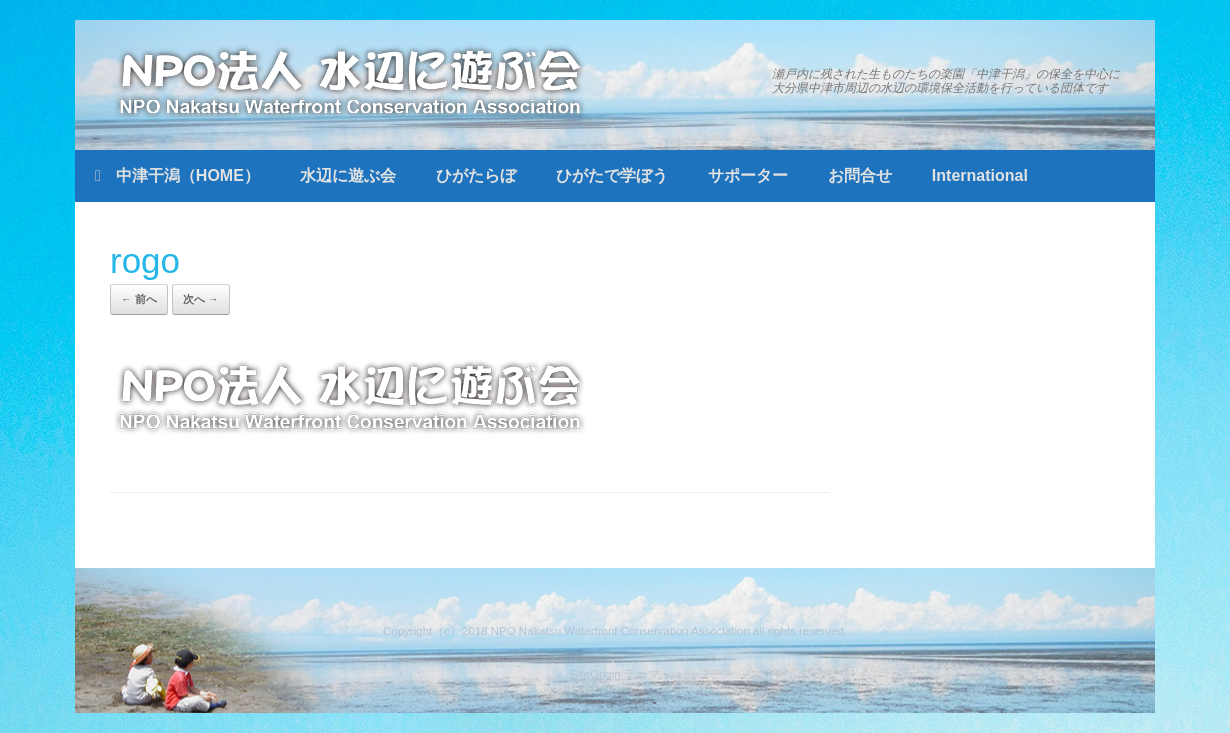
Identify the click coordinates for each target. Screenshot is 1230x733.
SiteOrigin (595, 674)
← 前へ (139, 299)
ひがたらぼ (476, 175)
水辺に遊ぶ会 (348, 175)
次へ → (201, 299)
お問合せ (860, 175)
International (980, 175)
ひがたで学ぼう (612, 175)
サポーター (748, 175)
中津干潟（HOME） (177, 175)
